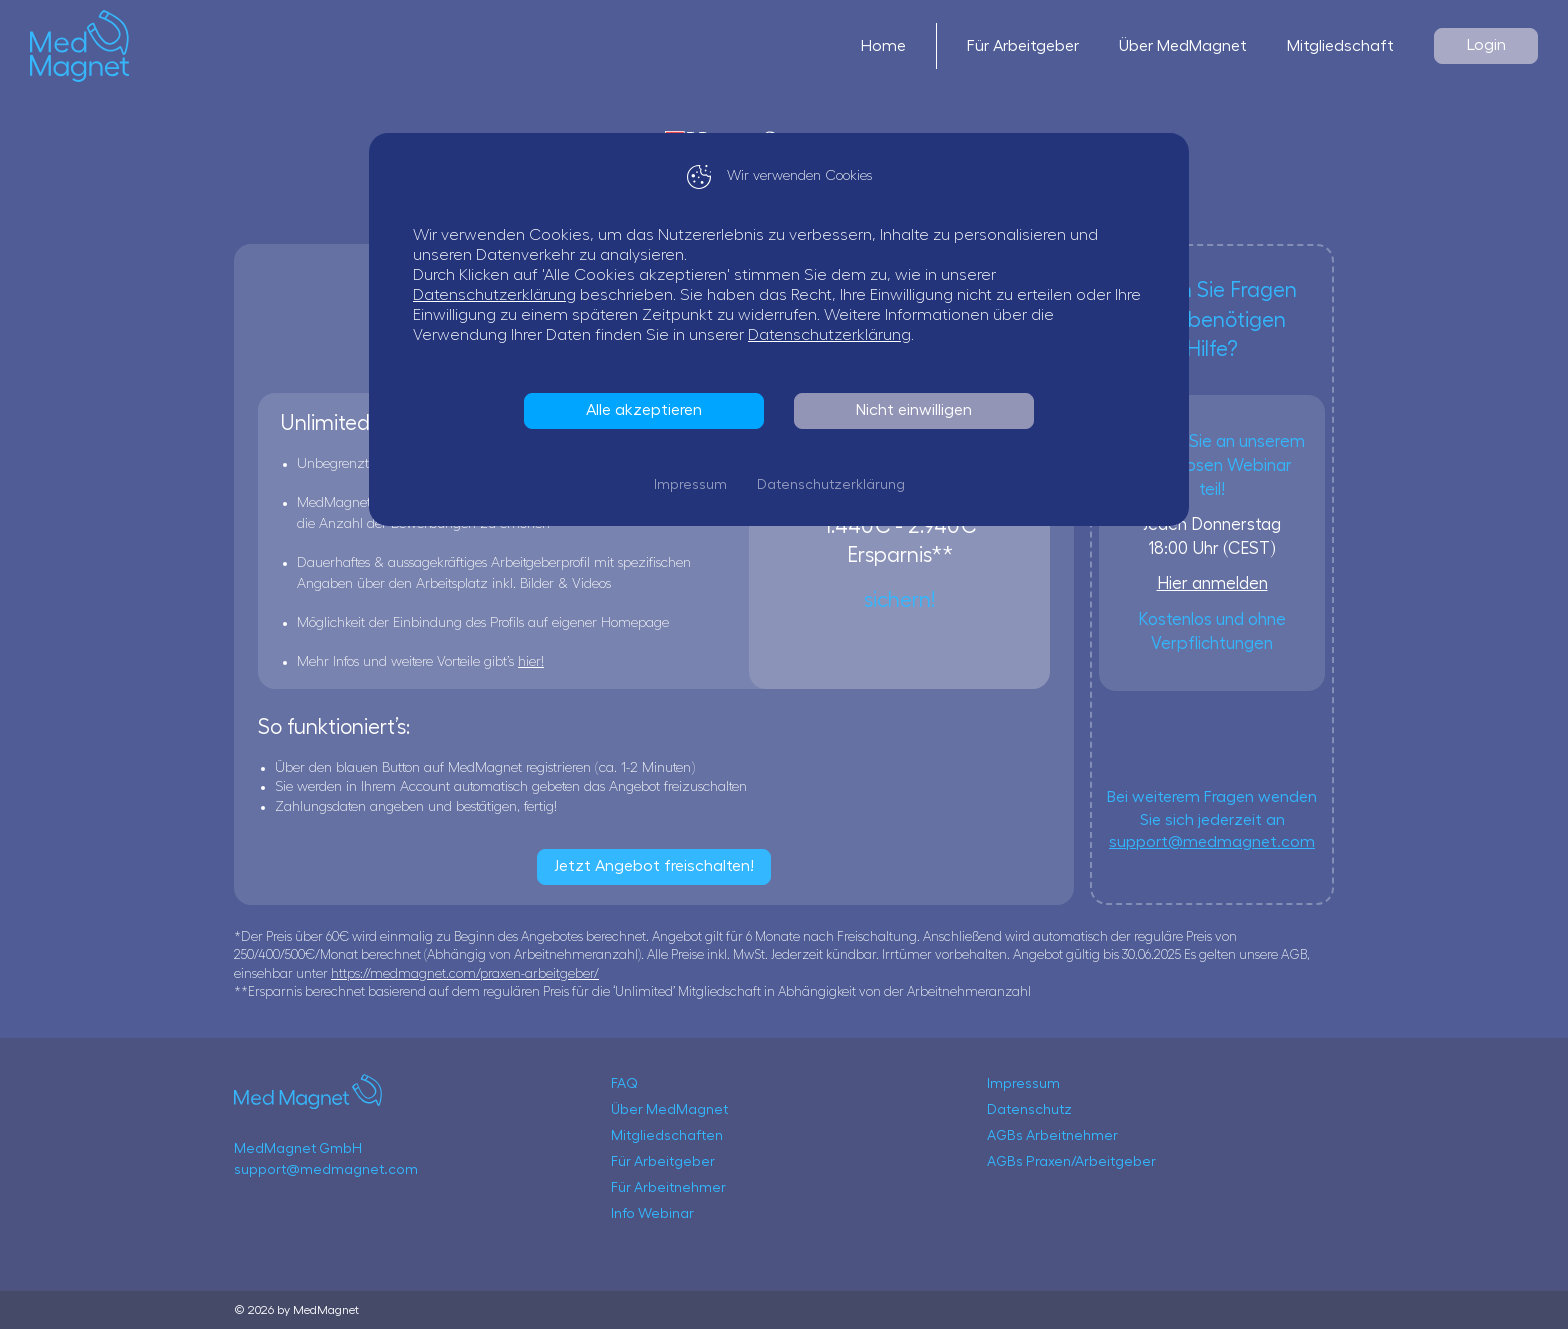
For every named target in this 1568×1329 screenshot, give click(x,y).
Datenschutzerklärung (499, 295)
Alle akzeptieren (649, 410)
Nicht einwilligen (919, 410)
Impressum (695, 485)
